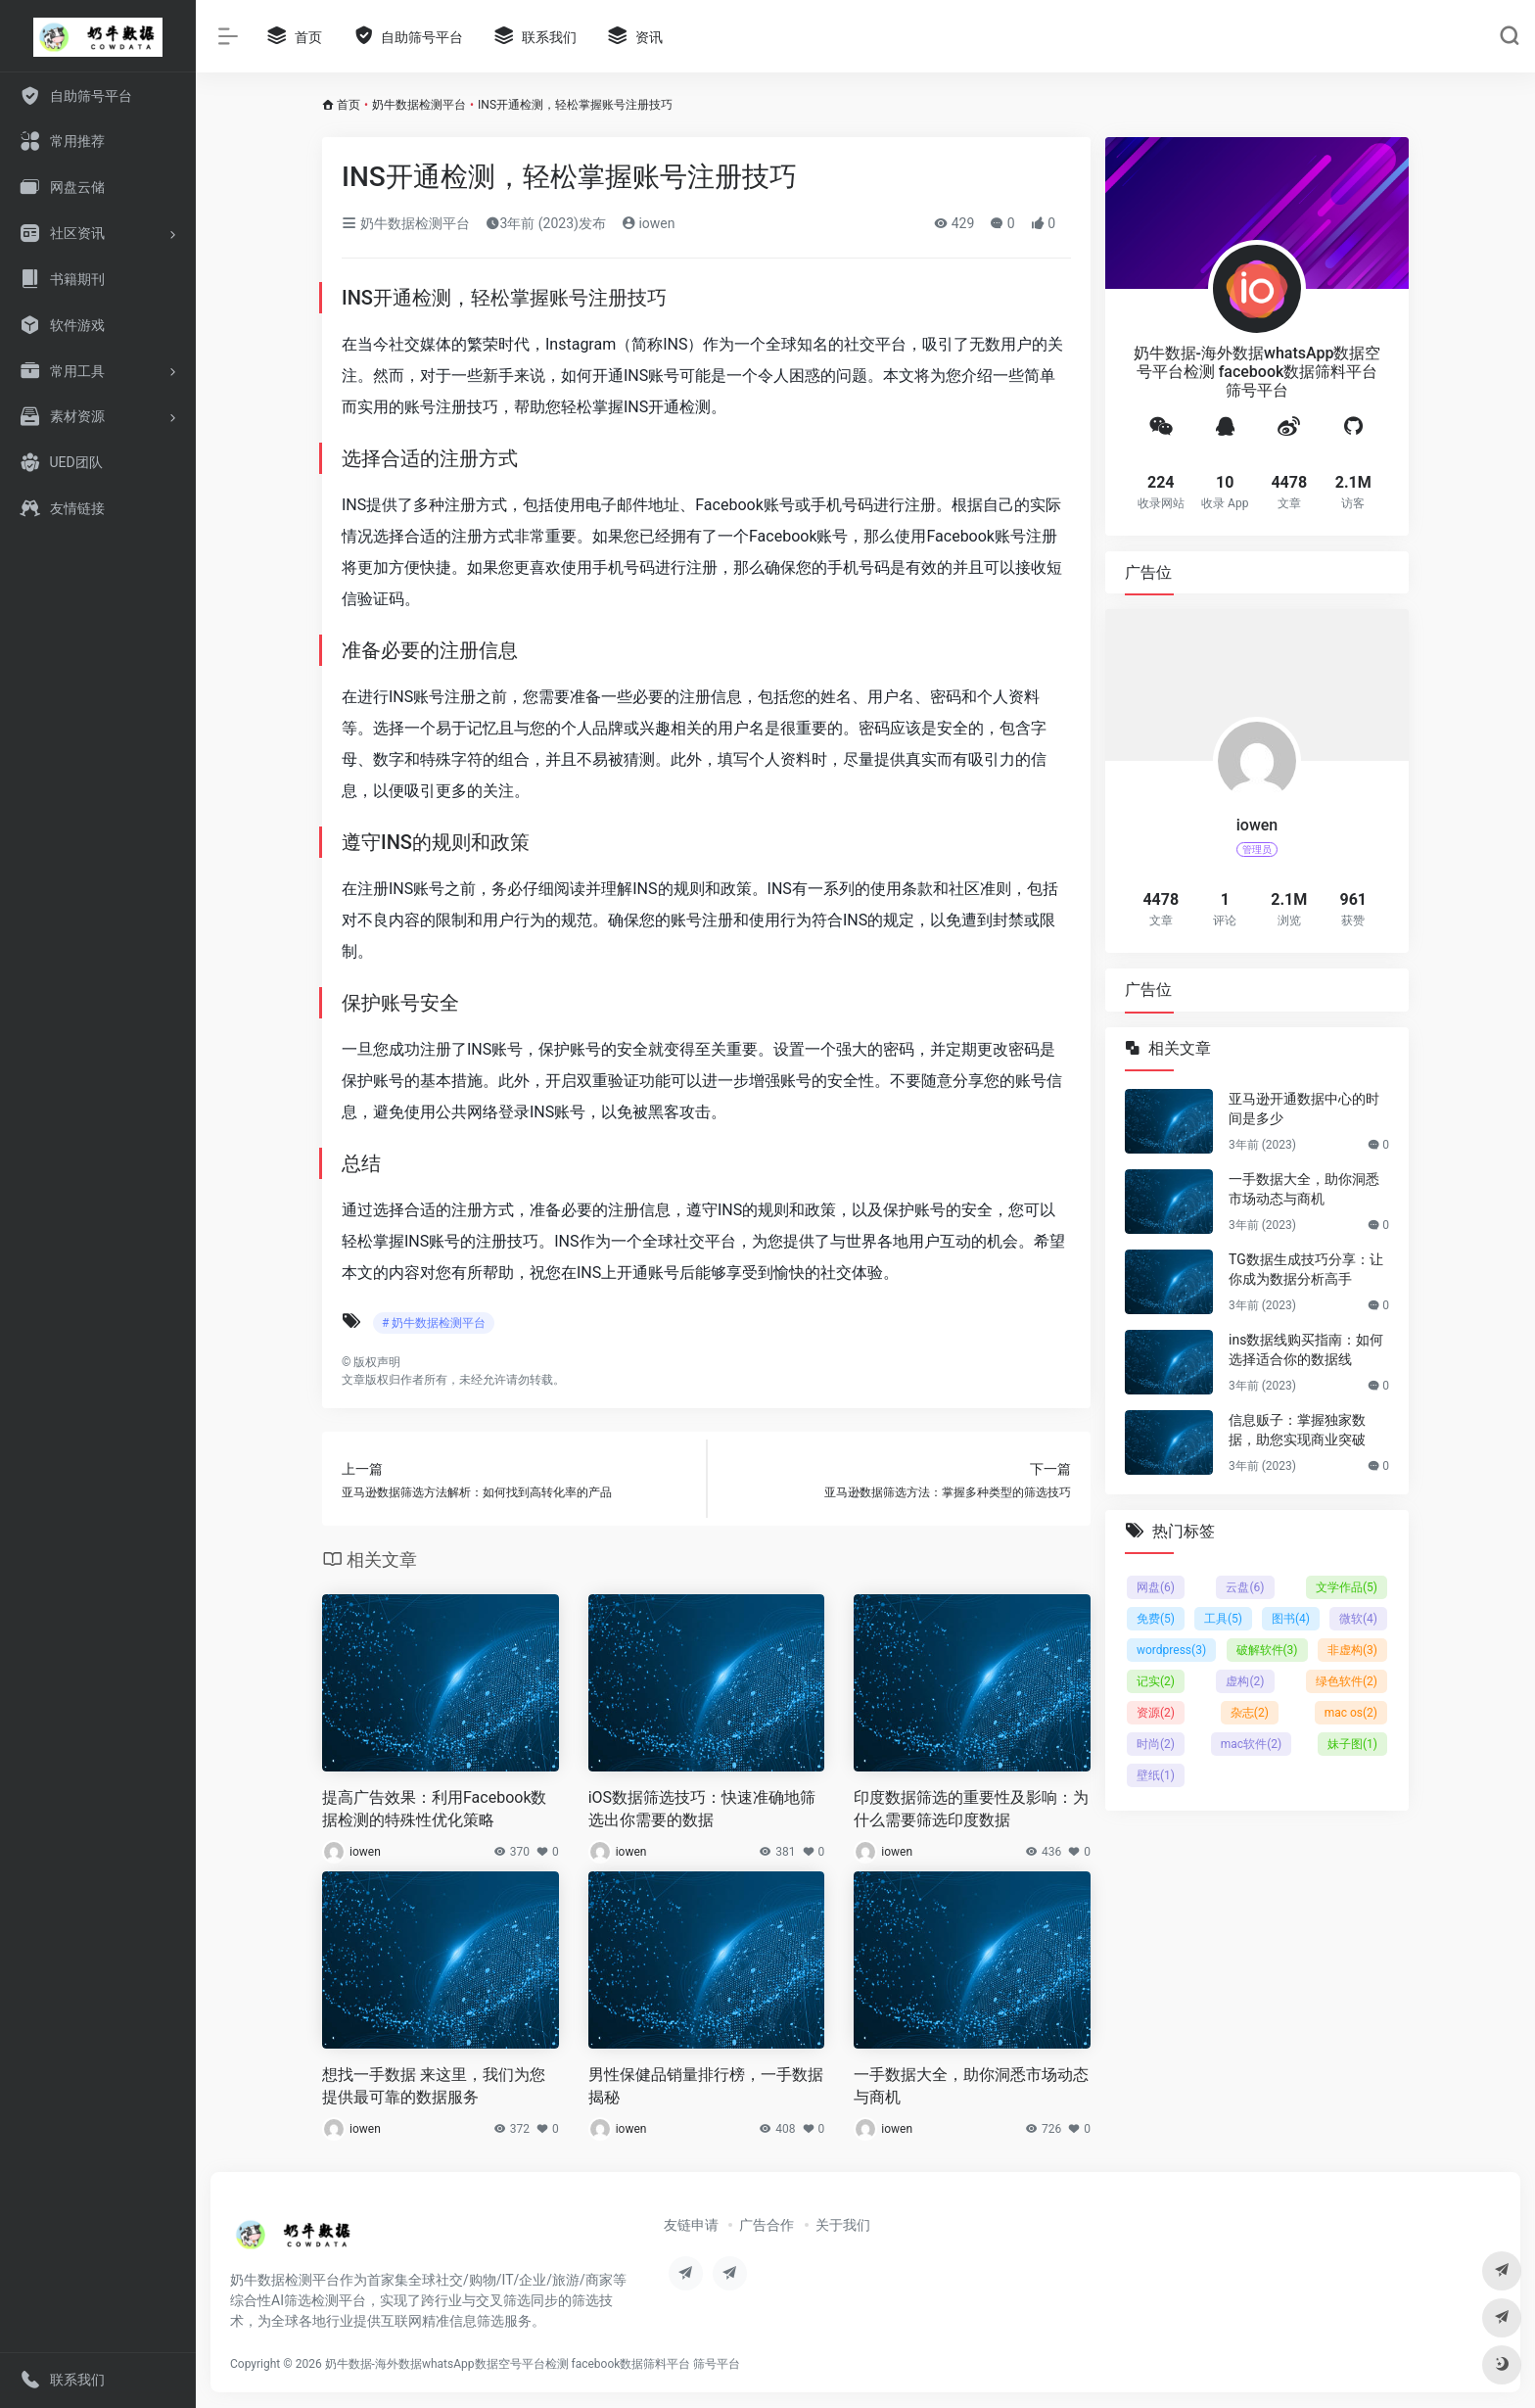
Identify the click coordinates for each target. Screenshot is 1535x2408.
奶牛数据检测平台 (419, 105)
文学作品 (1346, 1587)
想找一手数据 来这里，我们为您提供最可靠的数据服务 (433, 2085)
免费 (1156, 1619)
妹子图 (1352, 1744)
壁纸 (1156, 1775)
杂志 (1250, 1713)
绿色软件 (1346, 1681)
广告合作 (766, 2225)
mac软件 (1251, 1744)
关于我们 (842, 2225)
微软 (1358, 1619)
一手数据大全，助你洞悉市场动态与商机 (971, 2085)
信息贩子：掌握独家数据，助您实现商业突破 (1297, 1429)
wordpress (1171, 1650)
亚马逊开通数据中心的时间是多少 (1304, 1108)
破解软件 (1267, 1650)
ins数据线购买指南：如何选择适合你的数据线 (1306, 1349)
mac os (1351, 1713)
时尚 (1156, 1744)
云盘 (1245, 1587)
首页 (348, 105)
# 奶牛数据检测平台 (434, 1323)
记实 (1156, 1681)
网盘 (1156, 1587)
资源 (1156, 1713)
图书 (1291, 1619)
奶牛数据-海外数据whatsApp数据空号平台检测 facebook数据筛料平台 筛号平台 (533, 2364)
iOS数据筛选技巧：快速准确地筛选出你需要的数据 (701, 1808)
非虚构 (1352, 1650)
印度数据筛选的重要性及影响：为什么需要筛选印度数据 (971, 1808)
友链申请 (691, 2225)
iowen (648, 223)
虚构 (1245, 1681)
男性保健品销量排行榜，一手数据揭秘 (705, 2085)
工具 (1223, 1619)
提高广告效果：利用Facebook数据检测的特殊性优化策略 (434, 1808)
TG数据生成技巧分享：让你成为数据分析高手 (1306, 1269)
